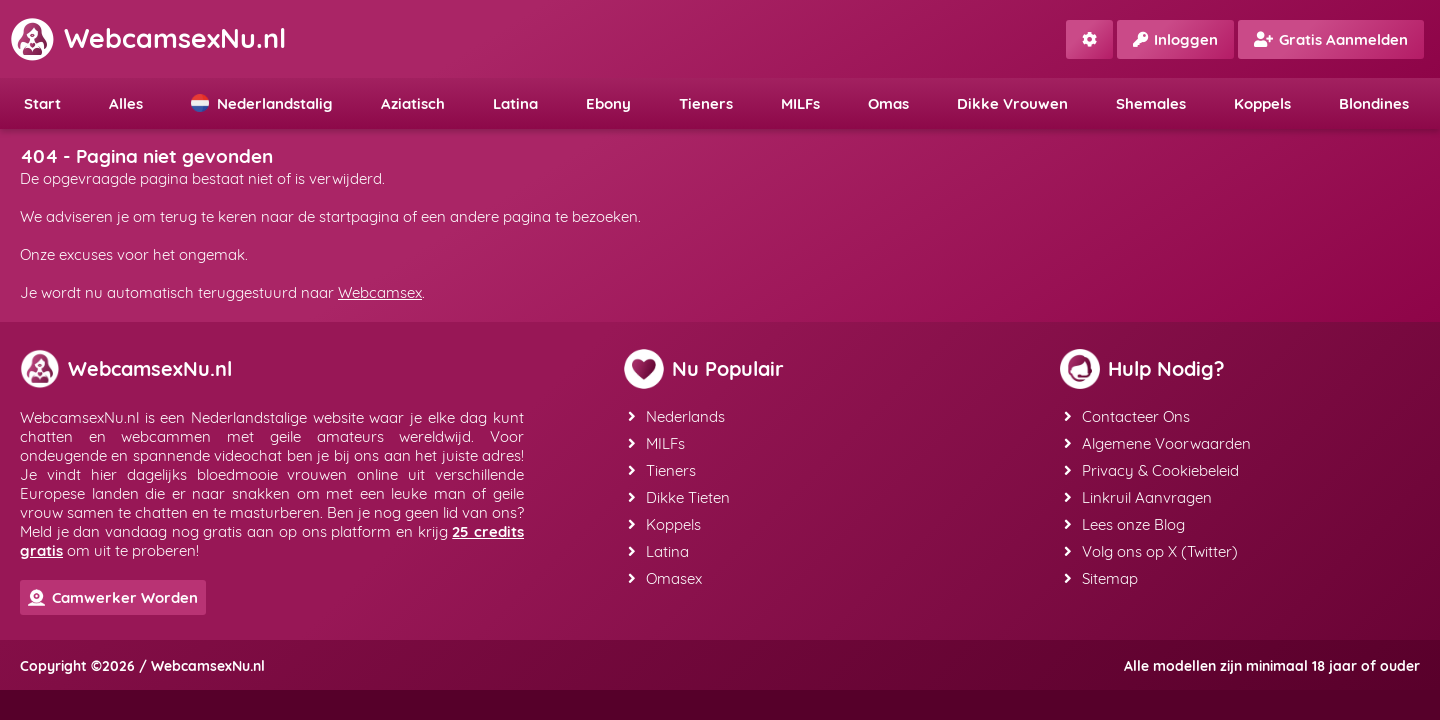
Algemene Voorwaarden (1157, 443)
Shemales (1151, 103)
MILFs (800, 103)
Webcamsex (380, 292)
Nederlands (676, 416)
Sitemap (1101, 578)
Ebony (608, 103)
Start (42, 103)
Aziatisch (413, 103)
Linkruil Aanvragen (1138, 497)
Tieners (706, 103)
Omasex (665, 578)
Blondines (1374, 103)
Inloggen (1175, 39)
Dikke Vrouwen (1012, 103)
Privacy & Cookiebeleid (1151, 470)
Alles (126, 103)
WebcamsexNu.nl (148, 38)
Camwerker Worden (113, 597)
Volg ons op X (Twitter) (1151, 551)
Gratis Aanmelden (1331, 39)
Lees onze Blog (1124, 524)
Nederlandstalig (262, 103)
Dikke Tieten (679, 497)
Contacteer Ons (1127, 416)
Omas (888, 103)
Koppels (1262, 103)
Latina (515, 103)
